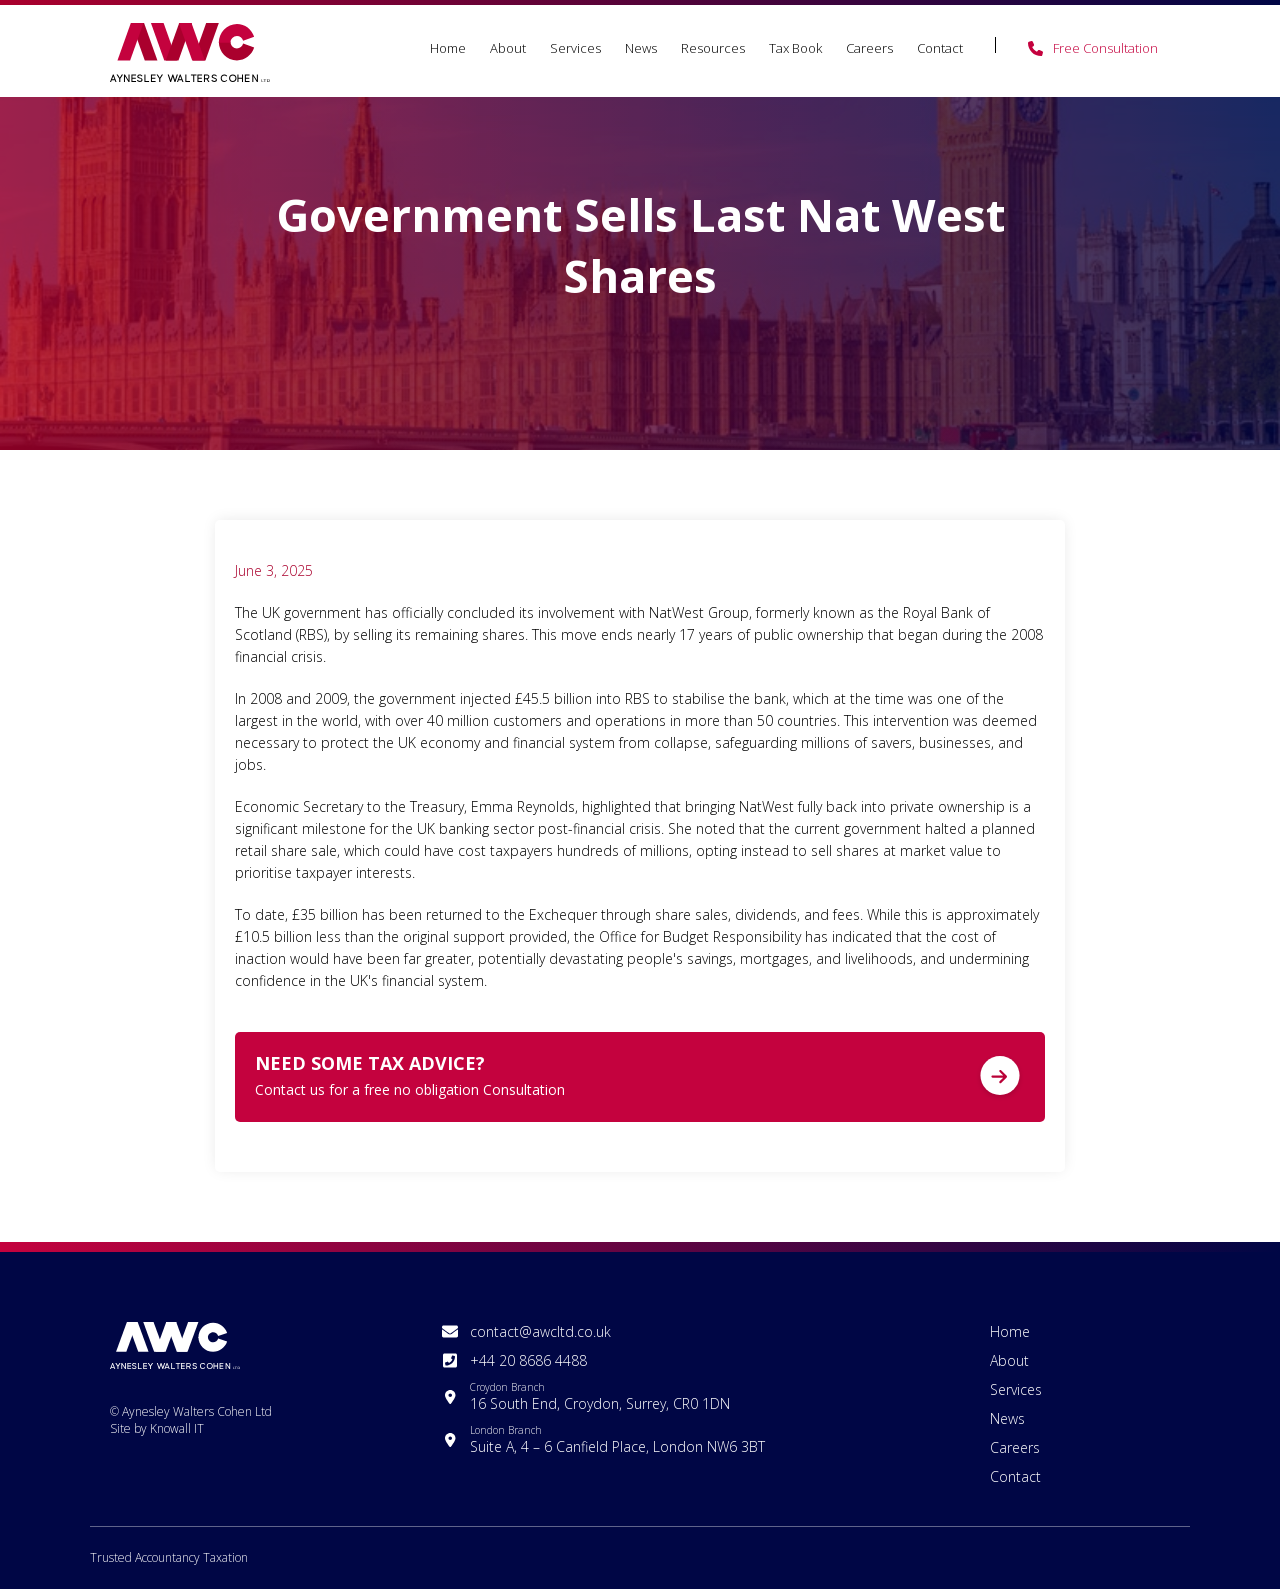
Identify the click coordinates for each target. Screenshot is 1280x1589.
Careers (869, 48)
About (508, 48)
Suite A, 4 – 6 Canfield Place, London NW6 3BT (617, 1439)
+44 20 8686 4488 (528, 1360)
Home (448, 48)
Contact (940, 48)
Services (575, 48)
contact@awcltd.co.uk (540, 1331)
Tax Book (795, 48)
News (641, 48)
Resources (713, 48)
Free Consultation (1105, 48)
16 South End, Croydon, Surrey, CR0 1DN (600, 1396)
